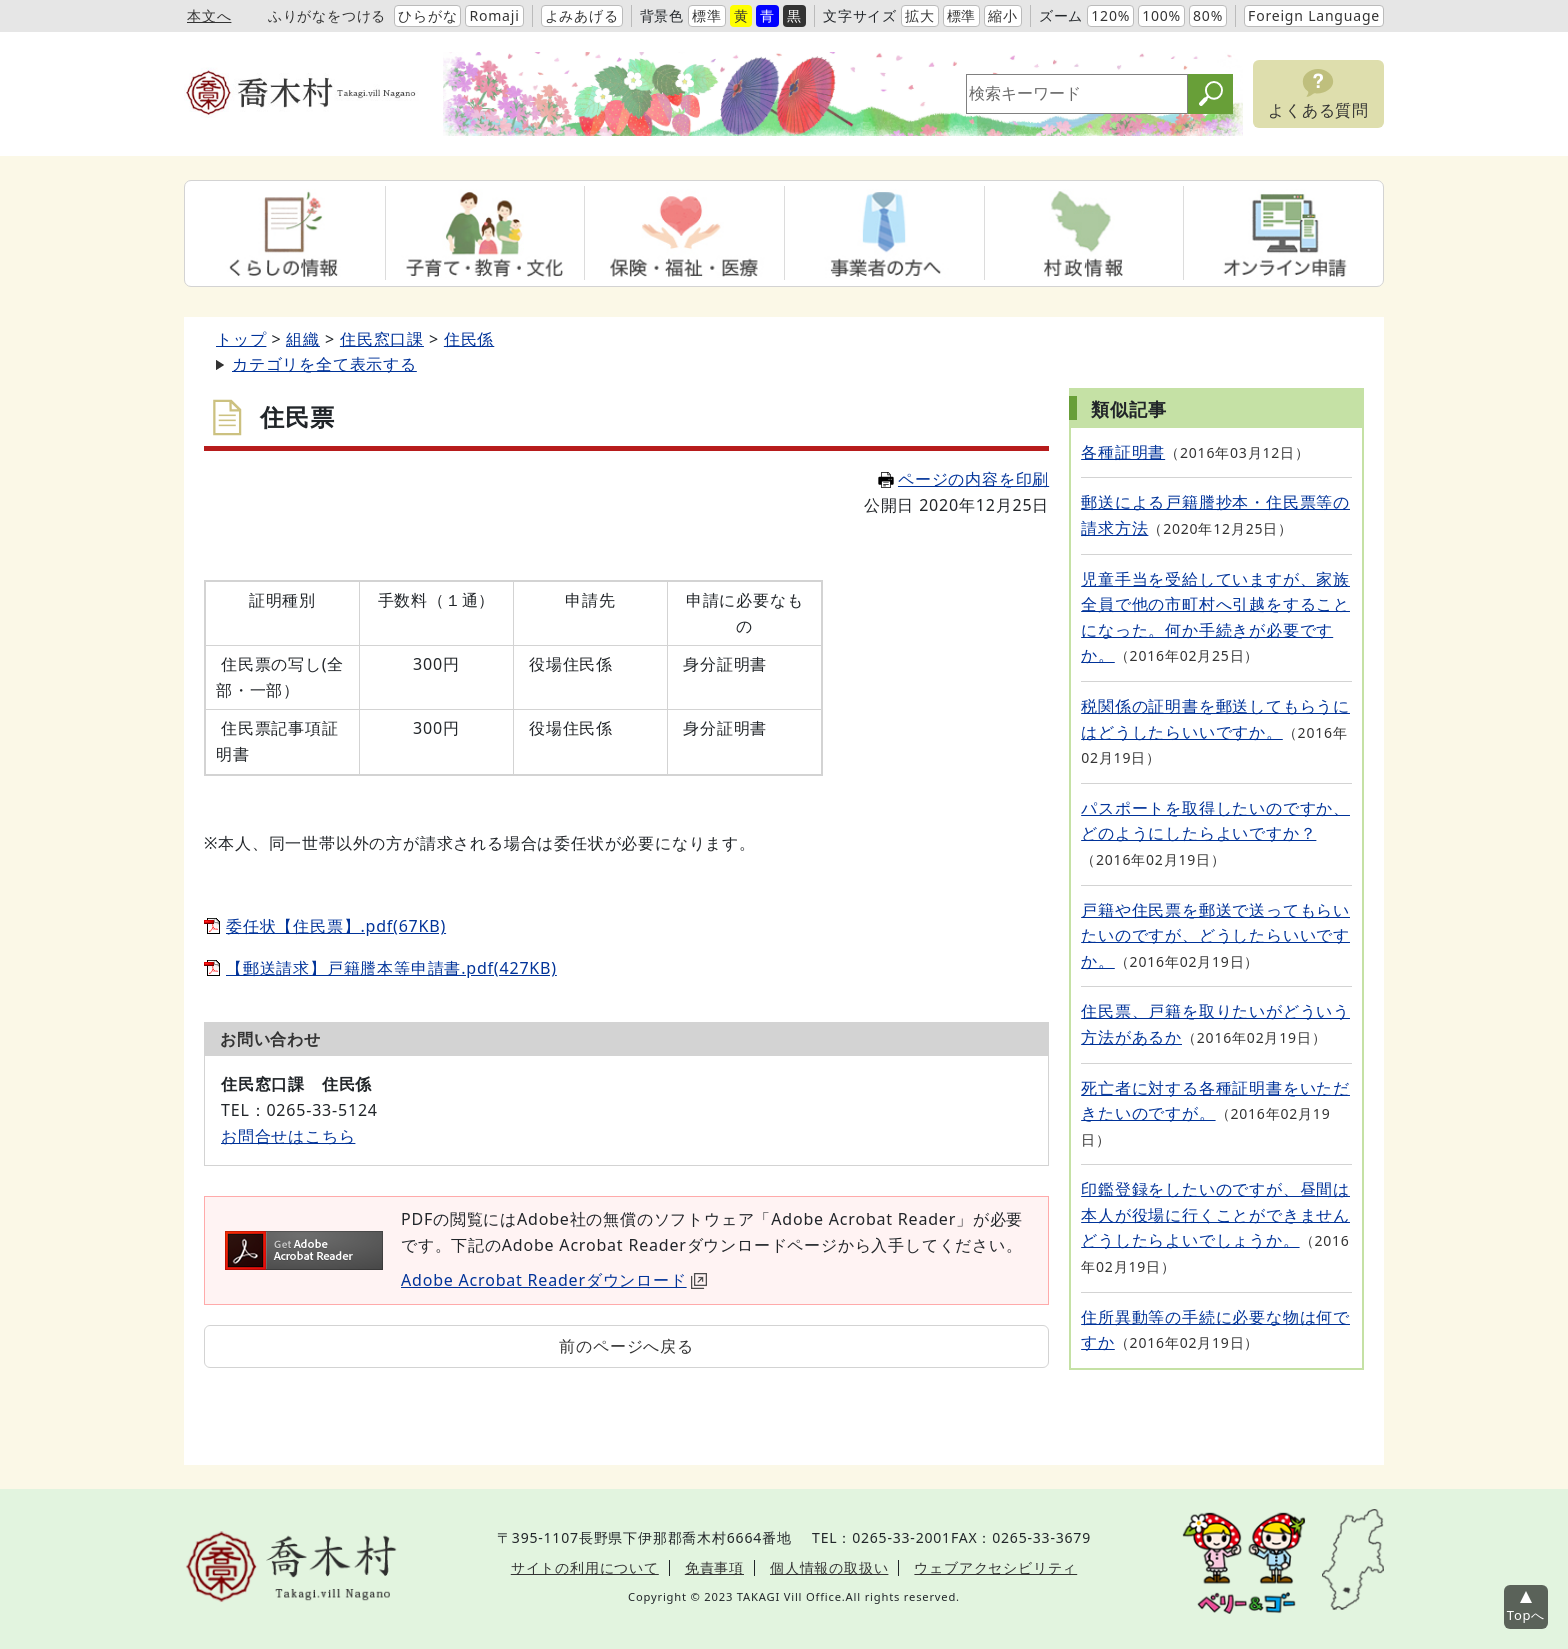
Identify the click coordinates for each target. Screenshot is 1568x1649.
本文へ (209, 15)
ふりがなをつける (327, 15)
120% (1110, 15)
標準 (707, 15)
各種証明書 (1123, 452)
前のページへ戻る (626, 1346)
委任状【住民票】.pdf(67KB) (336, 926)
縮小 (1003, 15)
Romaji (494, 15)
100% (1161, 15)
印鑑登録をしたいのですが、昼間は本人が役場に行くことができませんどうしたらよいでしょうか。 (1215, 1214)
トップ (241, 339)
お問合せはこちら (288, 1136)
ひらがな (427, 15)
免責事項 (714, 1567)
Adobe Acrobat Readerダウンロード (554, 1280)
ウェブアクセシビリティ (995, 1567)
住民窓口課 (382, 339)
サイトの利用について (585, 1567)
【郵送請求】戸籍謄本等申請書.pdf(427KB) (391, 968)
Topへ (1526, 1615)
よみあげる (582, 15)
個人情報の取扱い (829, 1567)
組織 (303, 339)
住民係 (469, 339)
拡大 (920, 15)
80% (1208, 15)
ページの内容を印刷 (963, 479)
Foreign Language (1314, 15)
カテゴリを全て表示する (324, 364)
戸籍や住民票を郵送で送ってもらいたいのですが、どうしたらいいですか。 (1215, 935)
